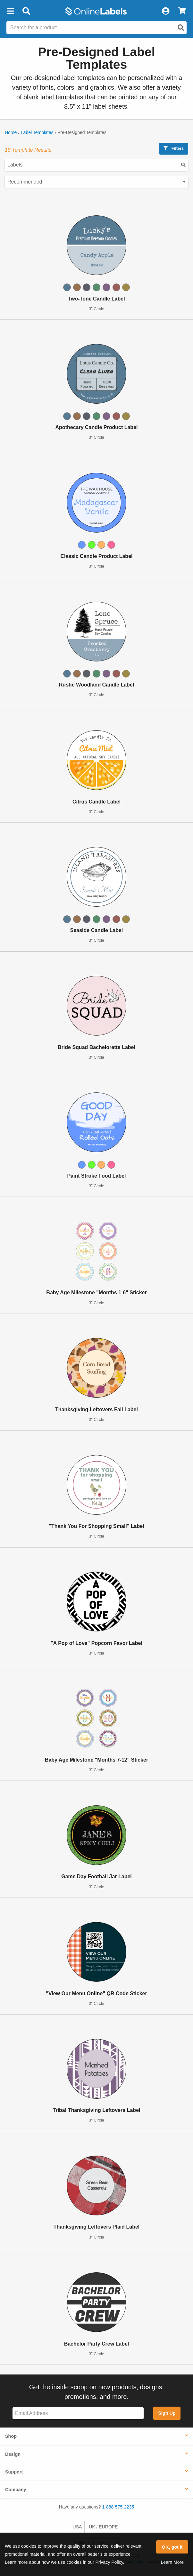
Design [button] (13, 2454)
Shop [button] (11, 2436)
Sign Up (166, 2413)
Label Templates (37, 132)
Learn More (172, 2562)
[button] (10, 11)
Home (11, 132)
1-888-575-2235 (118, 2506)
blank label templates (53, 97)
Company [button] (15, 2489)
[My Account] (165, 11)
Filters (174, 148)
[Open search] (181, 27)
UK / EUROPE (103, 2526)
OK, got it (172, 2547)
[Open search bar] (26, 11)
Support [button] (14, 2471)
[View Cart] (181, 11)
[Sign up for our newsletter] (78, 2413)
